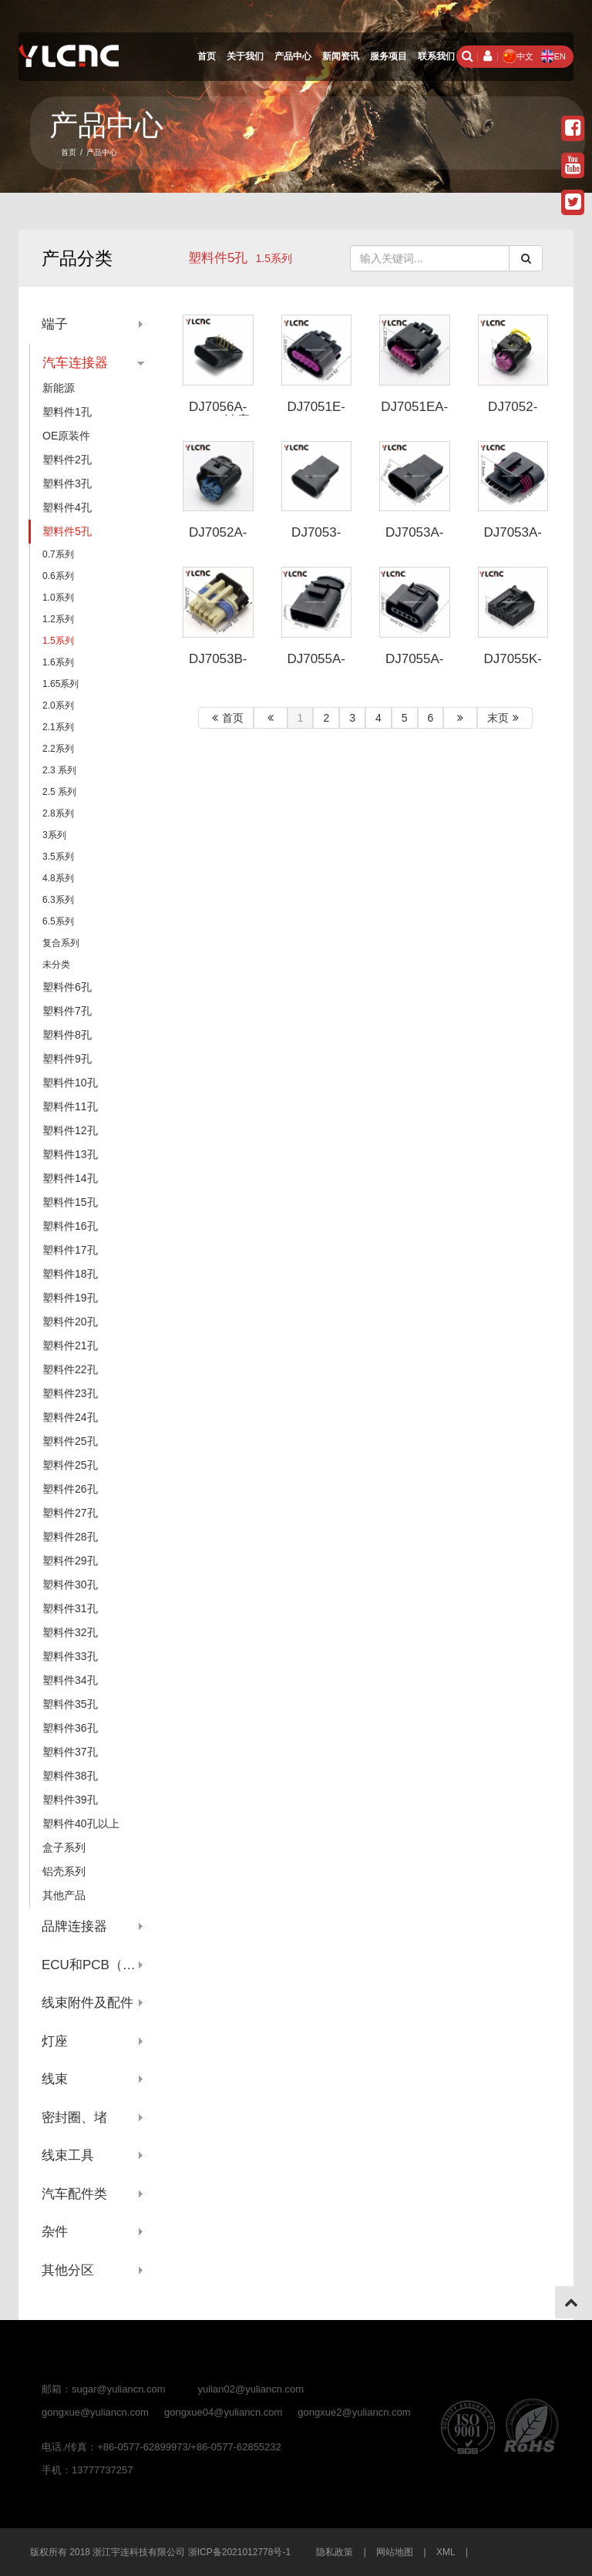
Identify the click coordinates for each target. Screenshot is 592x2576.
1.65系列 (60, 684)
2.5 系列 (59, 791)
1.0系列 (58, 597)
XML (446, 2552)
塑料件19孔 (70, 1297)
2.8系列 (58, 813)
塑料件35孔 (70, 1704)
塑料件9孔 (67, 1058)
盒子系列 (64, 1847)
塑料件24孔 (70, 1417)
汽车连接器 (75, 362)
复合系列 (60, 943)
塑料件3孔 (67, 483)
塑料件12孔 (70, 1130)
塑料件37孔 (70, 1752)
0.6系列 (58, 576)
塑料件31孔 (70, 1608)
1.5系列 (58, 640)
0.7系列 (58, 554)
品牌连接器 (74, 1926)
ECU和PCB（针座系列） (93, 1965)
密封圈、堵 (74, 2117)
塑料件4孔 (67, 507)
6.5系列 (58, 921)
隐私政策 (334, 2552)
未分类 (56, 964)
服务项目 (388, 56)
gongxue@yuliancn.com (95, 2412)
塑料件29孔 (70, 1560)
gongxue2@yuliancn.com (354, 2412)
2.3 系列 (59, 770)
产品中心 (292, 56)
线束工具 (68, 2155)
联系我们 (436, 56)
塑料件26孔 (70, 1489)
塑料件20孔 (70, 1321)
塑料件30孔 (70, 1584)
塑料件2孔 (67, 459)
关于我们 (245, 56)
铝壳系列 (64, 1871)
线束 (55, 2079)
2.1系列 (58, 727)
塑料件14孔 (70, 1178)
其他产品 (64, 1895)
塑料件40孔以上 (80, 1823)
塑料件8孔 (67, 1035)
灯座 (55, 2041)
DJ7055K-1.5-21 (512, 666)
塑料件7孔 (67, 1011)
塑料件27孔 (70, 1513)
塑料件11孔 (70, 1106)
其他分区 (68, 2270)
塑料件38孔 (70, 1776)
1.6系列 (58, 662)
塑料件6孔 (67, 987)
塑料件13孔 (70, 1154)
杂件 (55, 2231)
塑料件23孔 (70, 1393)
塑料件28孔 (70, 1536)
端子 (55, 324)
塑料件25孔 (70, 1441)
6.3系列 (58, 899)
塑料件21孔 (70, 1345)
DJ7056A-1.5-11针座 (218, 414)
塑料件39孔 (70, 1799)
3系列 (54, 835)
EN (553, 56)
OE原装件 (66, 435)
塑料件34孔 (70, 1680)
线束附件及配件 (87, 2002)
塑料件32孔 (70, 1632)
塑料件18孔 (70, 1274)
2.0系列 (58, 705)
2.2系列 (58, 748)
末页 (505, 718)
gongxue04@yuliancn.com (223, 2412)
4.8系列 (58, 878)
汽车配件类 (74, 2194)
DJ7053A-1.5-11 (414, 539)
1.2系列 (58, 619)
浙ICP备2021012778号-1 (239, 2552)
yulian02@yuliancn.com (251, 2389)
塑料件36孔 (70, 1728)
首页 (206, 56)
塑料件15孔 (70, 1202)
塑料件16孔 (70, 1226)
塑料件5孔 (217, 258)
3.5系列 (58, 856)
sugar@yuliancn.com (119, 2389)
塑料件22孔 (70, 1369)
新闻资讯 (340, 56)
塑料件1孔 (67, 412)
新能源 (58, 388)
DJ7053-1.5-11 (316, 539)
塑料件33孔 (70, 1656)
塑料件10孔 (70, 1082)
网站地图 (394, 2552)
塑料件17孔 (70, 1250)
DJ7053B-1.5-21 (218, 666)
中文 (518, 56)
